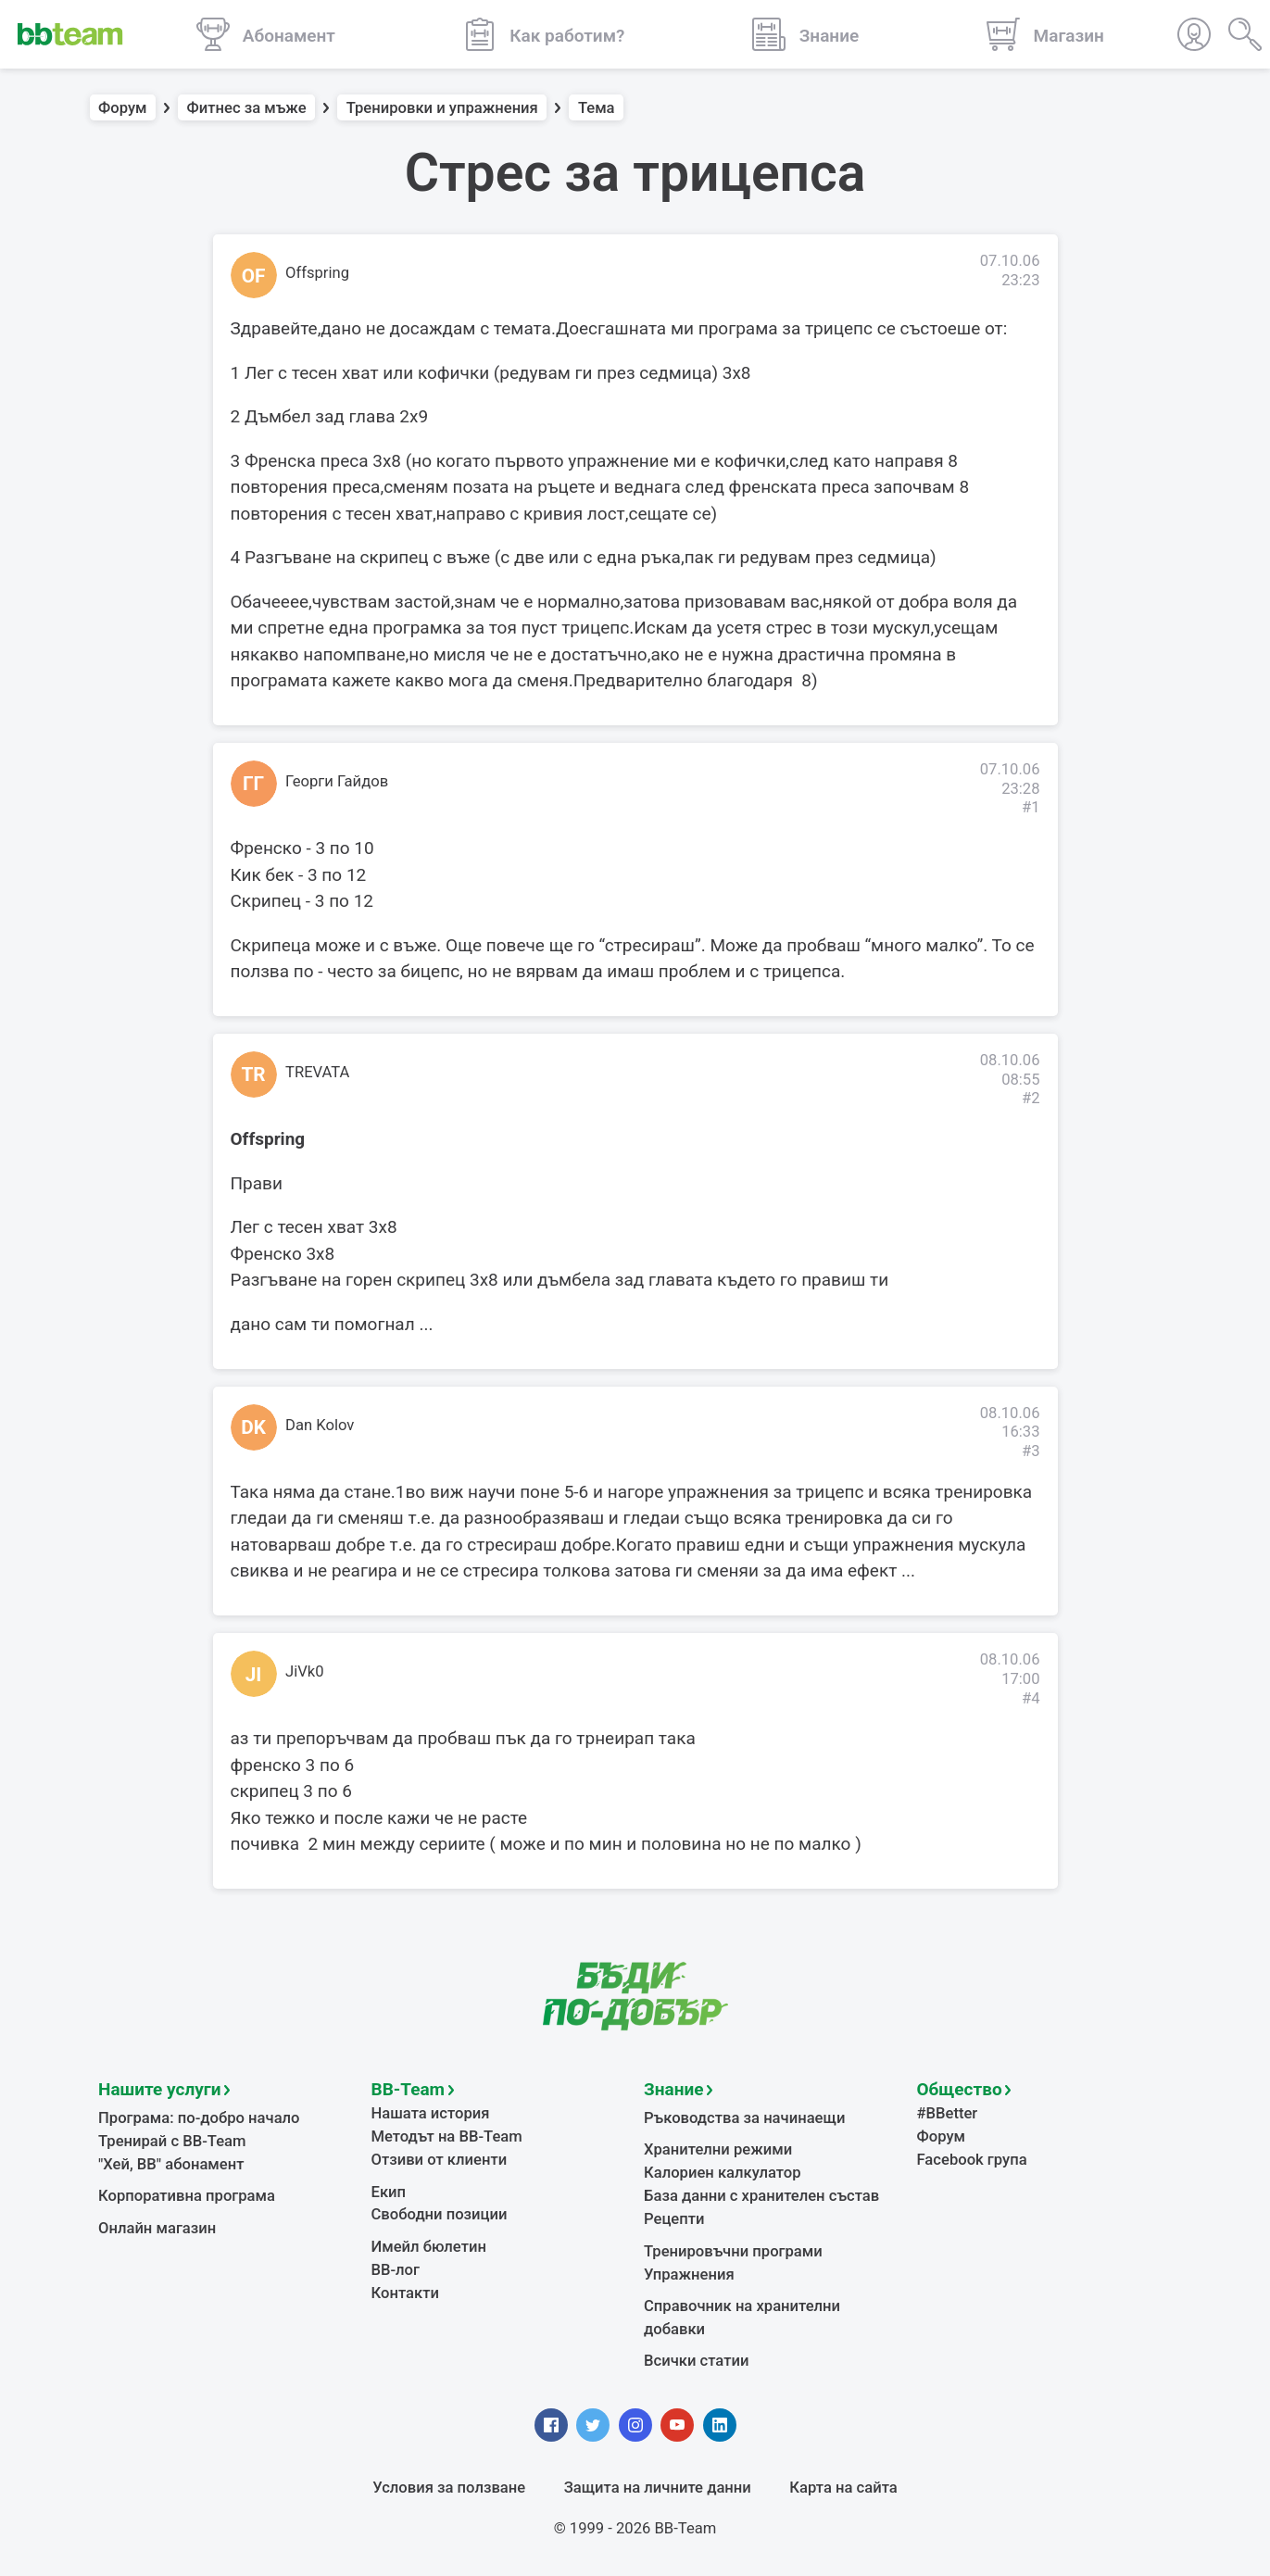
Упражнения (689, 2274)
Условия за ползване (448, 2487)
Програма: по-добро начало (199, 2118)
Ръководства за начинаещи (744, 2118)
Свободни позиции (439, 2214)
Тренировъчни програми (733, 2251)
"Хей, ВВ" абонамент (171, 2164)
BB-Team (408, 2089)
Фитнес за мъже (247, 108)
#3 (1031, 1451)
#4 (1031, 1698)
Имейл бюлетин (428, 2247)
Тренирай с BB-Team (171, 2141)
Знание (673, 2089)
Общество (959, 2089)
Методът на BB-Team (446, 2136)
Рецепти (674, 2219)
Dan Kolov (319, 1425)
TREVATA (317, 1072)
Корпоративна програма (186, 2196)
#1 (1031, 807)
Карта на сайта (843, 2487)
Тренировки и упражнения (442, 108)
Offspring (317, 273)
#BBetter (947, 2113)
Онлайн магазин (157, 2228)
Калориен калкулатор (722, 2172)
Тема (596, 108)
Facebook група (972, 2159)
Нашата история (430, 2113)
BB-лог (396, 2270)
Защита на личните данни (657, 2487)
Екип (389, 2192)
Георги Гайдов (336, 781)
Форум (122, 108)
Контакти (405, 2293)
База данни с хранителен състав (761, 2196)
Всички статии (696, 2360)
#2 (1031, 1098)
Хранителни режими (718, 2149)
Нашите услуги (159, 2089)
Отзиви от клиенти (439, 2159)
